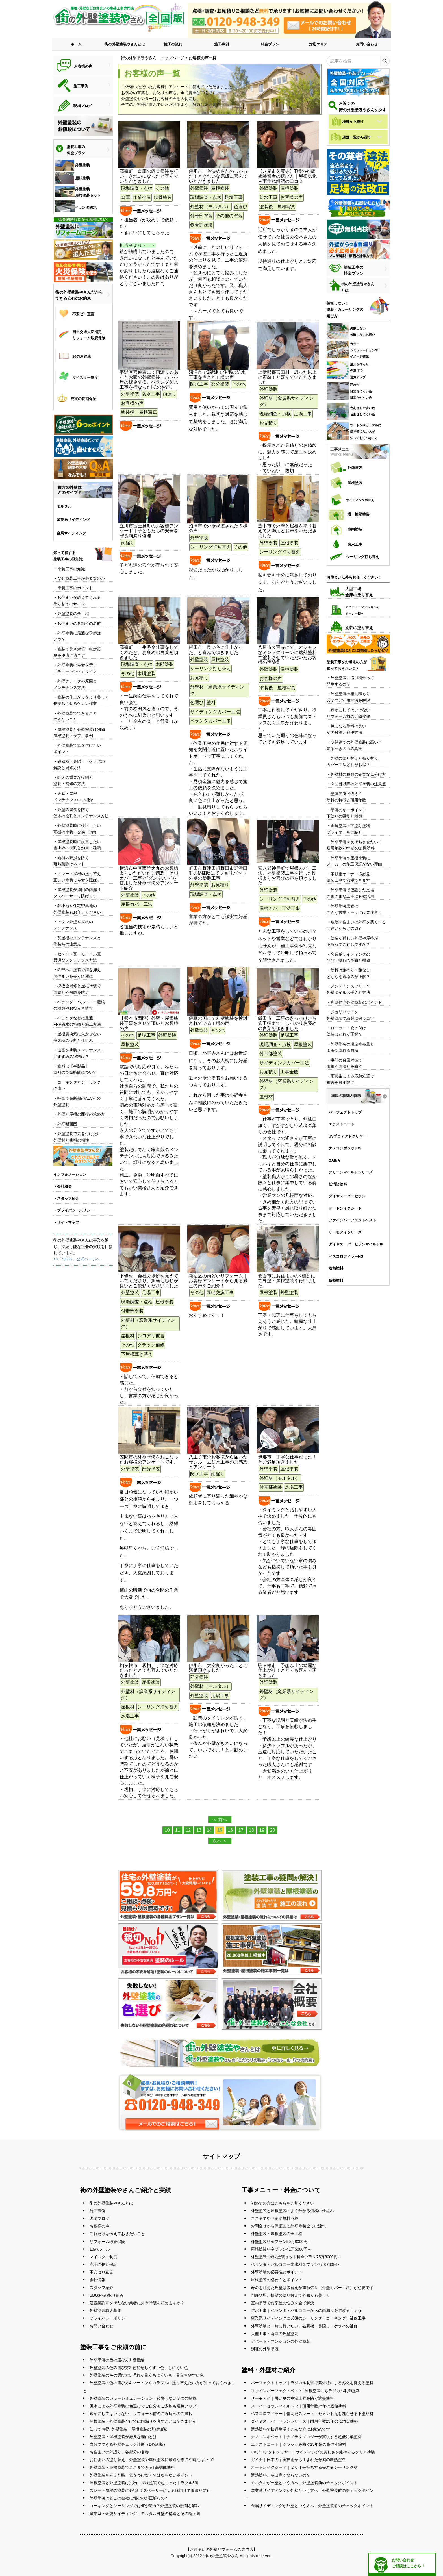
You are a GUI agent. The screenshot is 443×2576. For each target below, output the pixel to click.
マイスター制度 (103, 2257)
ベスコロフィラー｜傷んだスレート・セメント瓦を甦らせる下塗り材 (312, 2413)
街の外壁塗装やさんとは (125, 44)
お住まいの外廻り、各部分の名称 (119, 2452)
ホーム (76, 44)
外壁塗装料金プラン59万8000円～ (281, 2241)
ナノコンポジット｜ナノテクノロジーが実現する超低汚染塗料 (306, 2436)
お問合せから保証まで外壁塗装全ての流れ (288, 2226)
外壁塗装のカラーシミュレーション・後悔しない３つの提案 (143, 2398)
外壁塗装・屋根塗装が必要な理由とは (123, 2436)
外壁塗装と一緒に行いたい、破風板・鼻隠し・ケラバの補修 (304, 2326)
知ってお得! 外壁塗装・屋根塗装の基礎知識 (128, 2429)
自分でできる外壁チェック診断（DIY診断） (128, 2444)
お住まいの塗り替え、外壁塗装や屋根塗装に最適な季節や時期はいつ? (152, 2459)
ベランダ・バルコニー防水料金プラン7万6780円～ (296, 2264)
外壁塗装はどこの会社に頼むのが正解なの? (128, 2498)
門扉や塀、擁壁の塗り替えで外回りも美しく (290, 2295)
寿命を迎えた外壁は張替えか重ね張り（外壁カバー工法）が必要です (312, 2287)
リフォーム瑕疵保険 (107, 2241)
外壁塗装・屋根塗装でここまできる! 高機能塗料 (132, 2467)
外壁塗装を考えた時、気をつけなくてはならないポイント (141, 2475)
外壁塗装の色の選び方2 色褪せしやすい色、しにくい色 (139, 2367)
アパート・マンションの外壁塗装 (280, 2341)
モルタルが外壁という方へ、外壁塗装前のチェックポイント (304, 2483)
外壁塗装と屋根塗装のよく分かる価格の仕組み (292, 2210)
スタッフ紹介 (101, 2287)
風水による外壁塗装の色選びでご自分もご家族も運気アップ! (143, 2406)
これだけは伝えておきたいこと (117, 2233)
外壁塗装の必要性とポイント (276, 2272)
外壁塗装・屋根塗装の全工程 (276, 2233)
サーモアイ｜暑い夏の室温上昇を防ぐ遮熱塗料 (292, 2398)
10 (167, 1830)
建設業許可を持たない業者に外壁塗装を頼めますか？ (137, 2303)
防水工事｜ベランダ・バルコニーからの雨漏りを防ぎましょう (306, 2310)
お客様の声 (99, 2226)
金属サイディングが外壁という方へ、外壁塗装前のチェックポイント (312, 2505)
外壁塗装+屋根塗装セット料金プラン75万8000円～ (296, 2257)
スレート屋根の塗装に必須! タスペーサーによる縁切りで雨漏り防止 (150, 2490)
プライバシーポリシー (109, 2318)
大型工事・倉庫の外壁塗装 (274, 2333)
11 (177, 1830)
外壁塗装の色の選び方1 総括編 (117, 2360)
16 (230, 1830)
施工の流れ (173, 44)
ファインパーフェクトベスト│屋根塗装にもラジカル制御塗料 (305, 2390)
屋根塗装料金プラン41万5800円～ (281, 2249)
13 (198, 1830)
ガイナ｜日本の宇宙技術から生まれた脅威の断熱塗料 (298, 2459)
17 (241, 1830)
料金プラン (270, 44)
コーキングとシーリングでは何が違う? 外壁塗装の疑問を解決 (145, 2505)
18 (251, 1830)
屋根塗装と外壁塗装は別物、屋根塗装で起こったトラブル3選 (144, 2483)
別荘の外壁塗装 (265, 2349)
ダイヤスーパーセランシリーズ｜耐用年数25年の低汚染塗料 (304, 2421)
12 (188, 1830)
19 (261, 1830)
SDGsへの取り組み (107, 2295)
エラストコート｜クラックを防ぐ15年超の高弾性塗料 (298, 2444)
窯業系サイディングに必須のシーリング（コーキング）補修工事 (308, 2318)
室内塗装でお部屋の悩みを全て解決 (282, 2303)
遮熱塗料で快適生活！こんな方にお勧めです (290, 2429)
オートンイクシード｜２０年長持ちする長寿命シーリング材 (304, 2467)
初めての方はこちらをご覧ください (282, 2203)
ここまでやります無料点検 (274, 2218)
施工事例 (221, 44)
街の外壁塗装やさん (221, 2555)
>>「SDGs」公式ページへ (76, 1259)
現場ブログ (99, 2218)
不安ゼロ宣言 (101, 2272)
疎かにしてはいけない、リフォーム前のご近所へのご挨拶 (141, 2413)
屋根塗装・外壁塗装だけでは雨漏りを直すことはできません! (143, 2421)
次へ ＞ (219, 1840)
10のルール (100, 2249)
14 (209, 1830)
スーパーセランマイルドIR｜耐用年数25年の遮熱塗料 (298, 2406)
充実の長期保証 (103, 2264)
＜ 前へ (219, 1819)
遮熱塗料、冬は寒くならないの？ (280, 2475)
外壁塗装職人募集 (105, 2310)
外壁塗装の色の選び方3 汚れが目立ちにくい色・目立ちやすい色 (147, 2375)
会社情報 (97, 2279)
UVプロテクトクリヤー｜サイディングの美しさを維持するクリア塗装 (313, 2452)
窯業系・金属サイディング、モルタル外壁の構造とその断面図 (145, 2513)
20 (272, 1830)
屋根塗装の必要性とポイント (276, 2279)
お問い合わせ (367, 44)
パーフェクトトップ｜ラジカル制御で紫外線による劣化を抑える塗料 (312, 2383)
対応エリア (318, 44)
